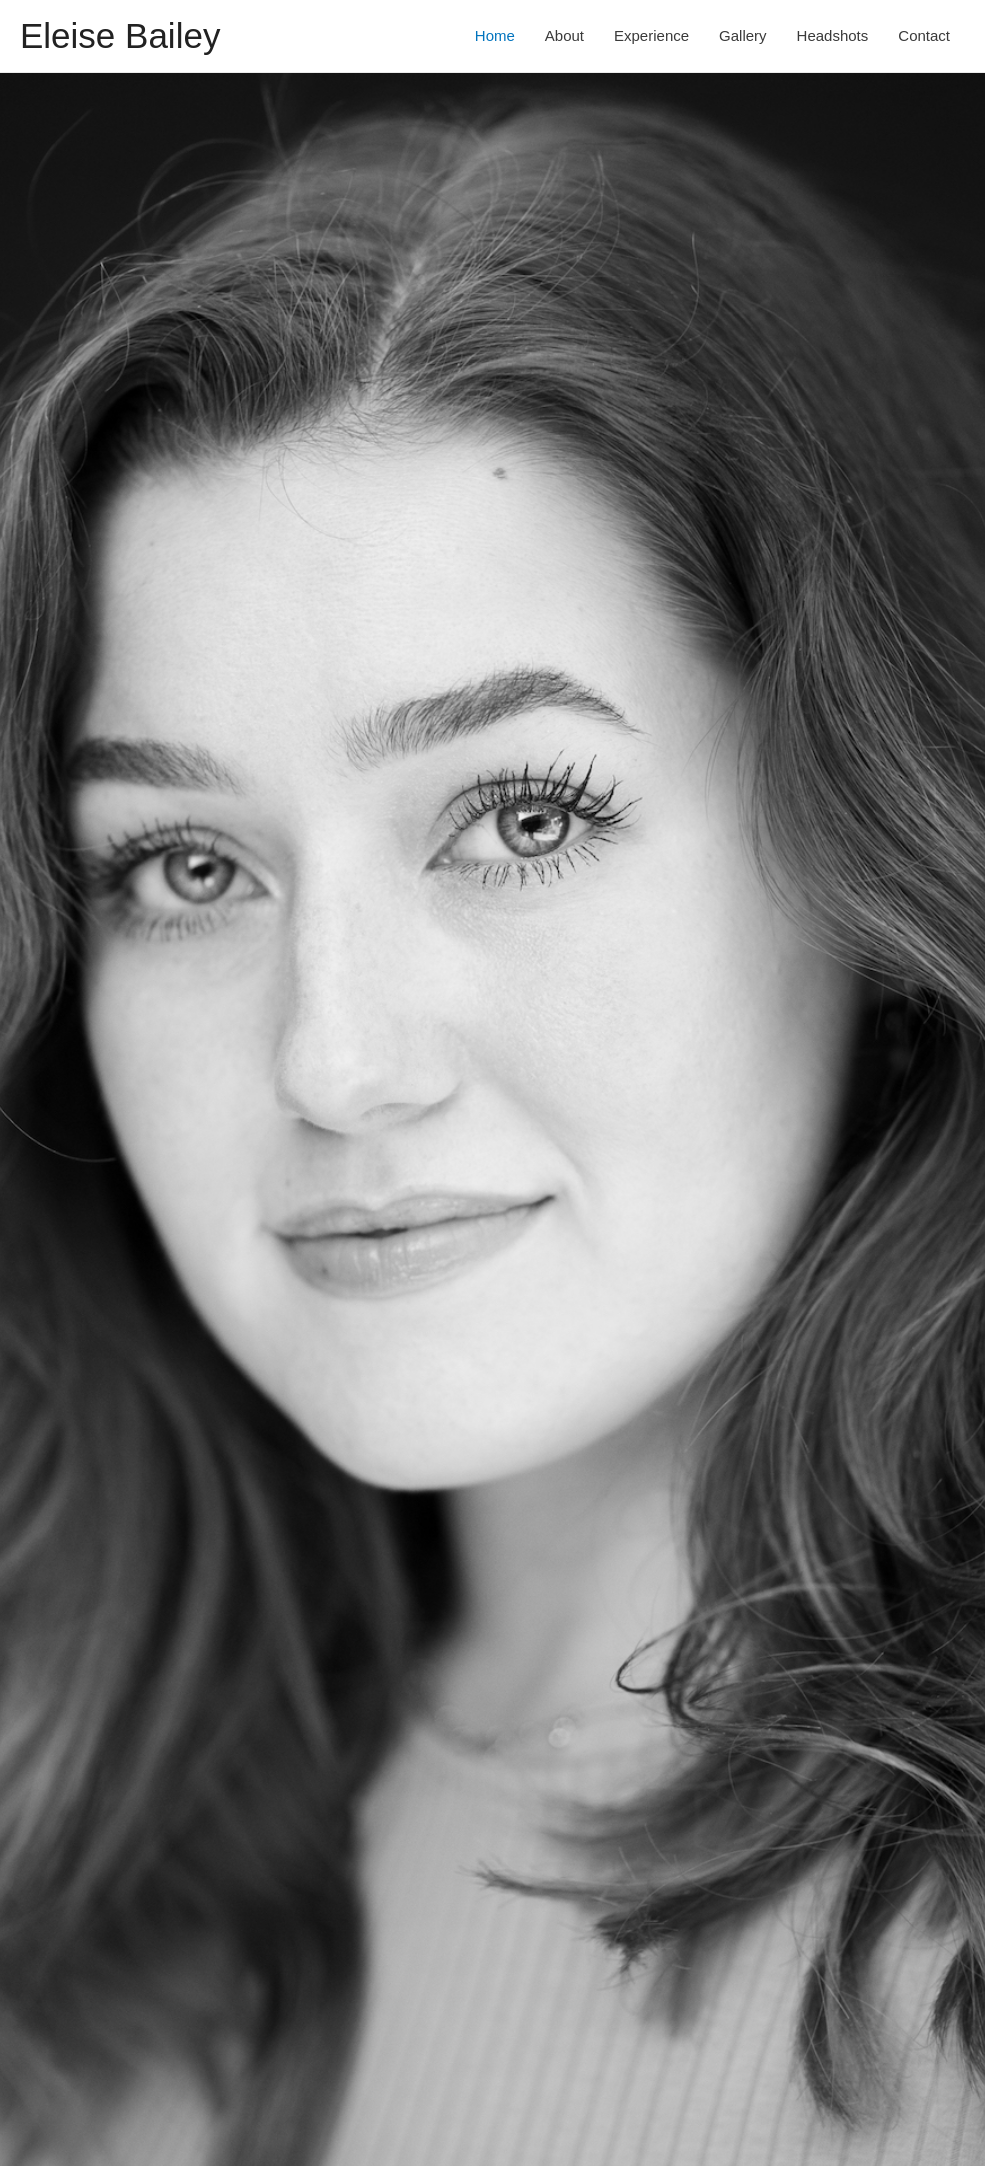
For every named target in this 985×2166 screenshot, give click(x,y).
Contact (924, 35)
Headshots (833, 35)
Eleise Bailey (120, 35)
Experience (651, 35)
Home (495, 35)
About (564, 35)
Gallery (743, 35)
